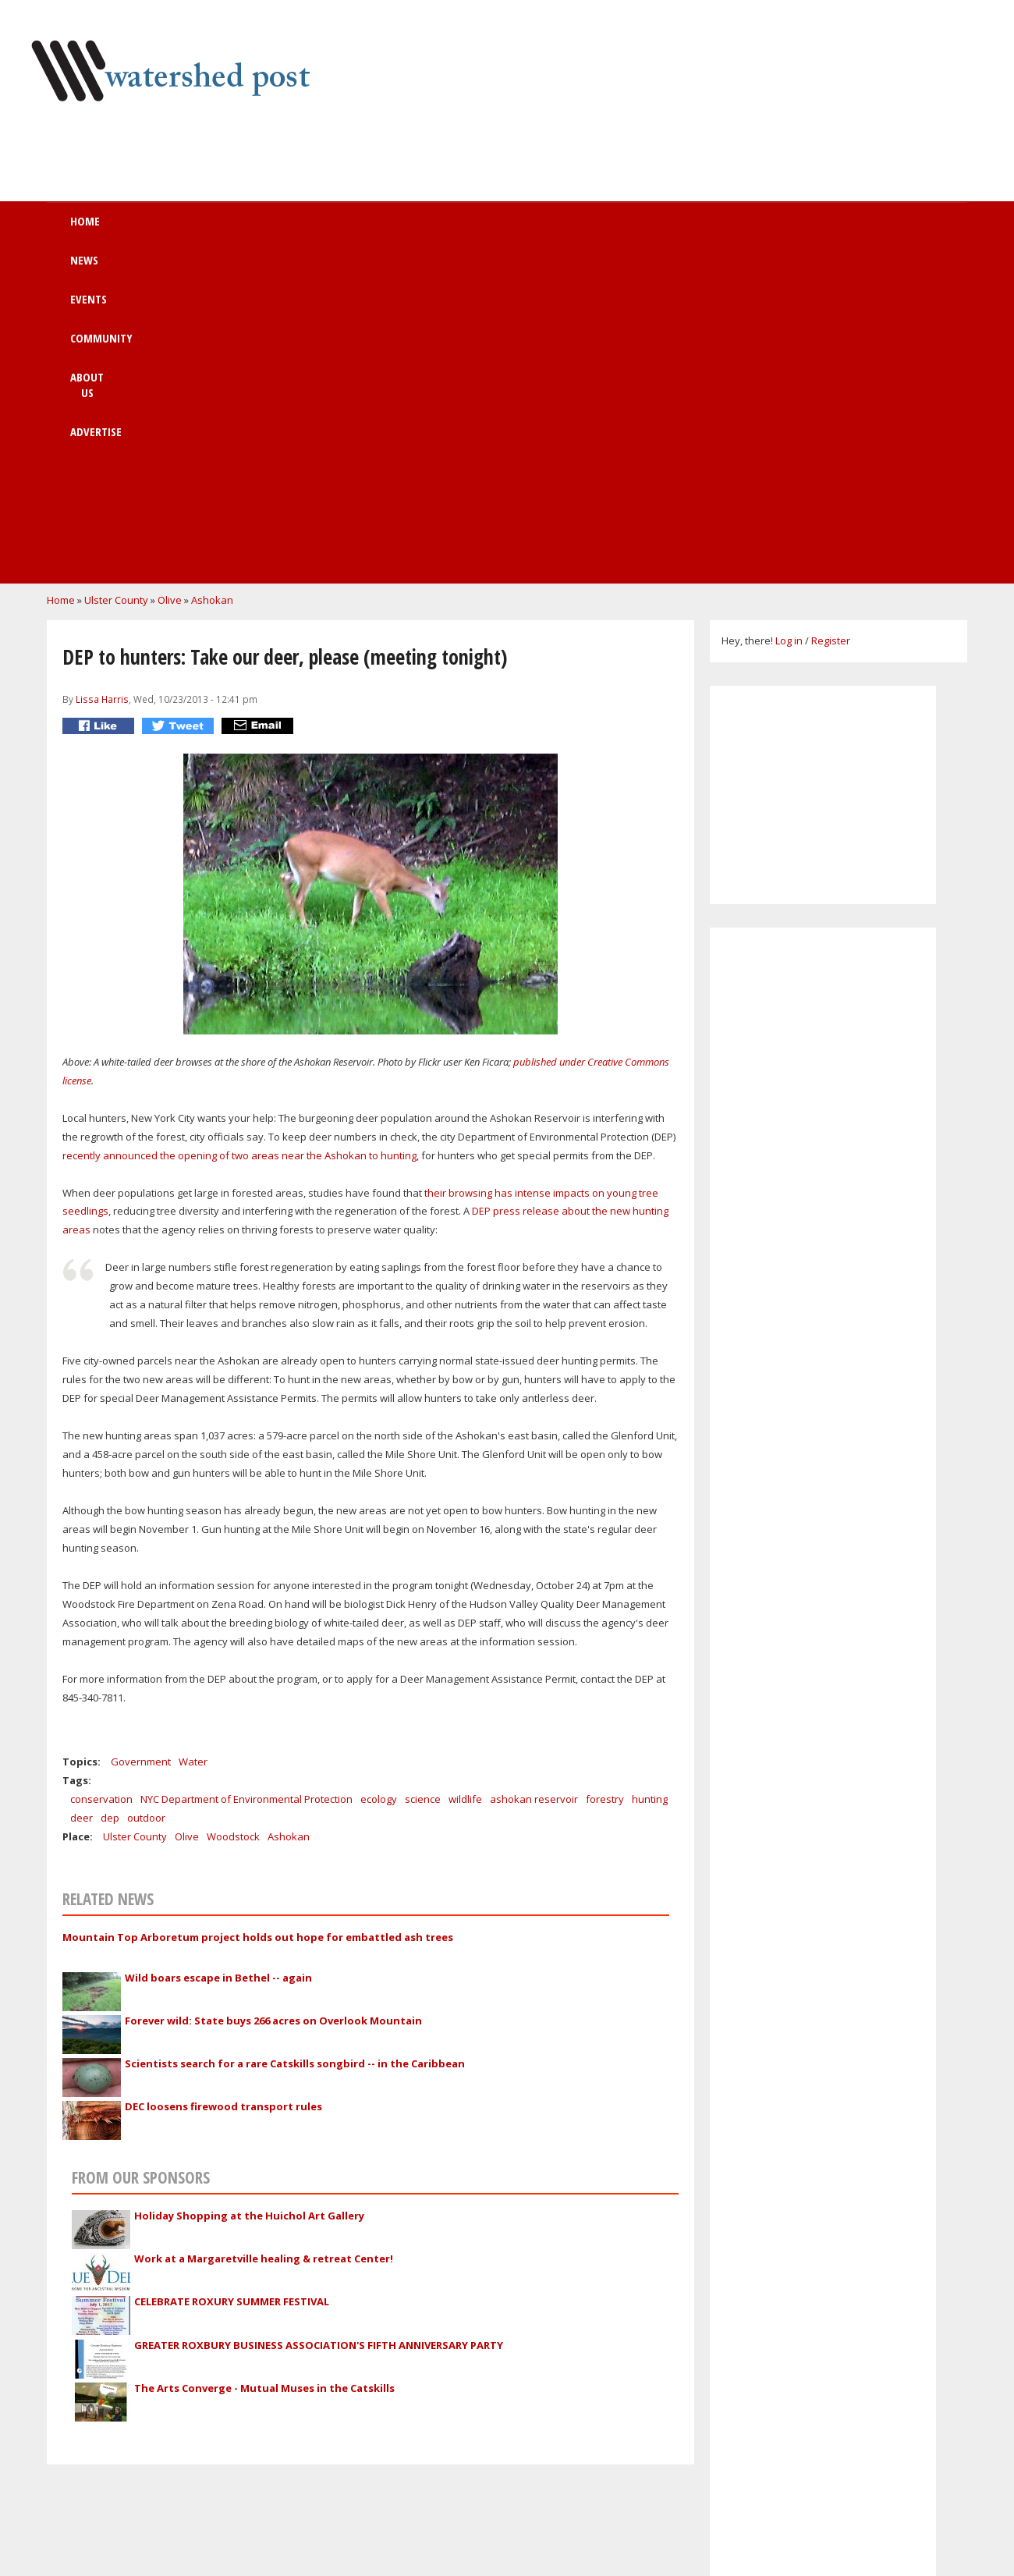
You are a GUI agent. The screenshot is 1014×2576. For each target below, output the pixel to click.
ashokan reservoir (534, 1479)
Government (141, 1442)
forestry (605, 1479)
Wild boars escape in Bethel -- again (218, 1658)
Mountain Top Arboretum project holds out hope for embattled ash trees (257, 1617)
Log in (789, 321)
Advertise (624, 228)
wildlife (465, 1479)
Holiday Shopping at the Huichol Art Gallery (249, 1896)
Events (321, 228)
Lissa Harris (102, 379)
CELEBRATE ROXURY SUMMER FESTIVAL (231, 1982)
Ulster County (116, 280)
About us (524, 228)
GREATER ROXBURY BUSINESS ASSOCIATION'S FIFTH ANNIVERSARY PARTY (318, 2025)
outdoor (146, 1498)
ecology (378, 1479)
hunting (650, 1479)
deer (81, 1498)
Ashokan (212, 280)
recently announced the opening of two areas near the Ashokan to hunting (239, 836)
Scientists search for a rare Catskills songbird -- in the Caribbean (295, 1744)
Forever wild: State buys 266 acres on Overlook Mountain (273, 1701)
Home (161, 228)
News (239, 228)
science (423, 1479)
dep (110, 1498)
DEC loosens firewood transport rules (223, 1786)
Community (419, 228)
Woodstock (233, 1517)
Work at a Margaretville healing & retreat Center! (263, 1939)
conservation (101, 1479)
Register (830, 321)
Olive (170, 280)
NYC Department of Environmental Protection (246, 1479)
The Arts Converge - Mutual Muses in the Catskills (264, 2068)
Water (193, 1442)
